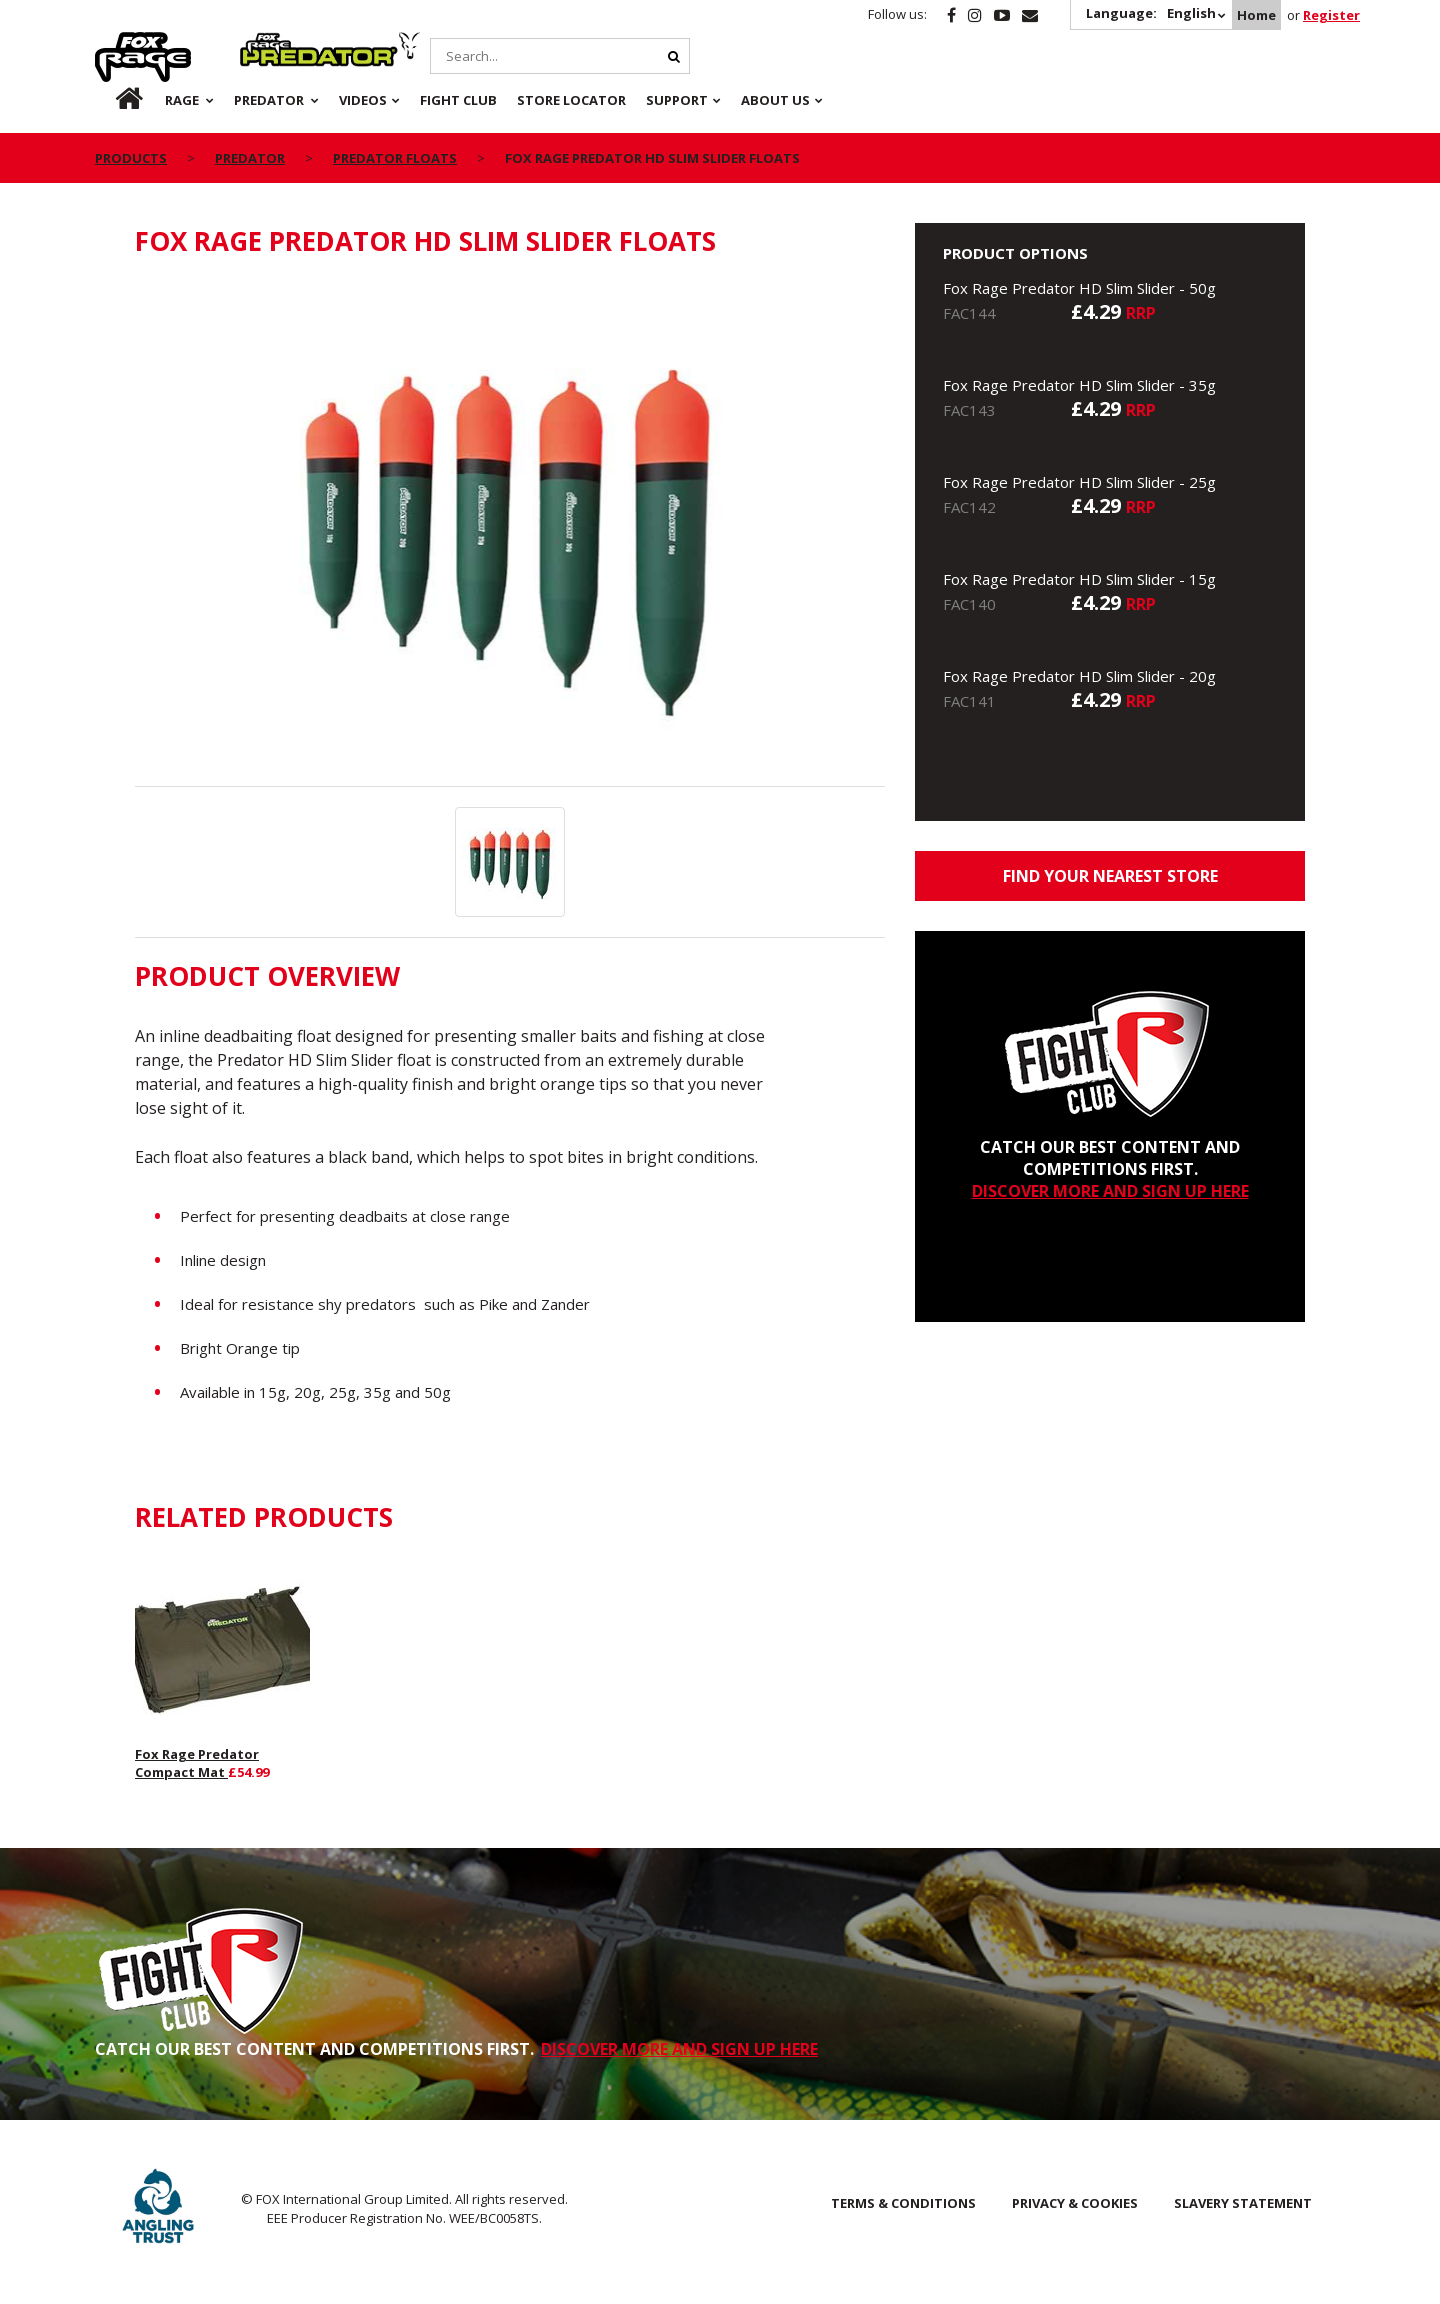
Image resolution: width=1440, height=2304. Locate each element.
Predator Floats (395, 158)
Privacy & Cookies (1075, 2203)
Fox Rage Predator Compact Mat (197, 1763)
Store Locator (571, 100)
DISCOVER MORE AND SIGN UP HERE (1110, 1191)
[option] (510, 532)
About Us (775, 100)
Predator (273, 43)
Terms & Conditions (903, 2203)
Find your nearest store (1110, 876)
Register (1331, 15)
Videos (363, 100)
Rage (114, 43)
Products (131, 158)
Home (1256, 15)
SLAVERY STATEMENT (1243, 2203)
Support (677, 100)
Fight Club (458, 100)
